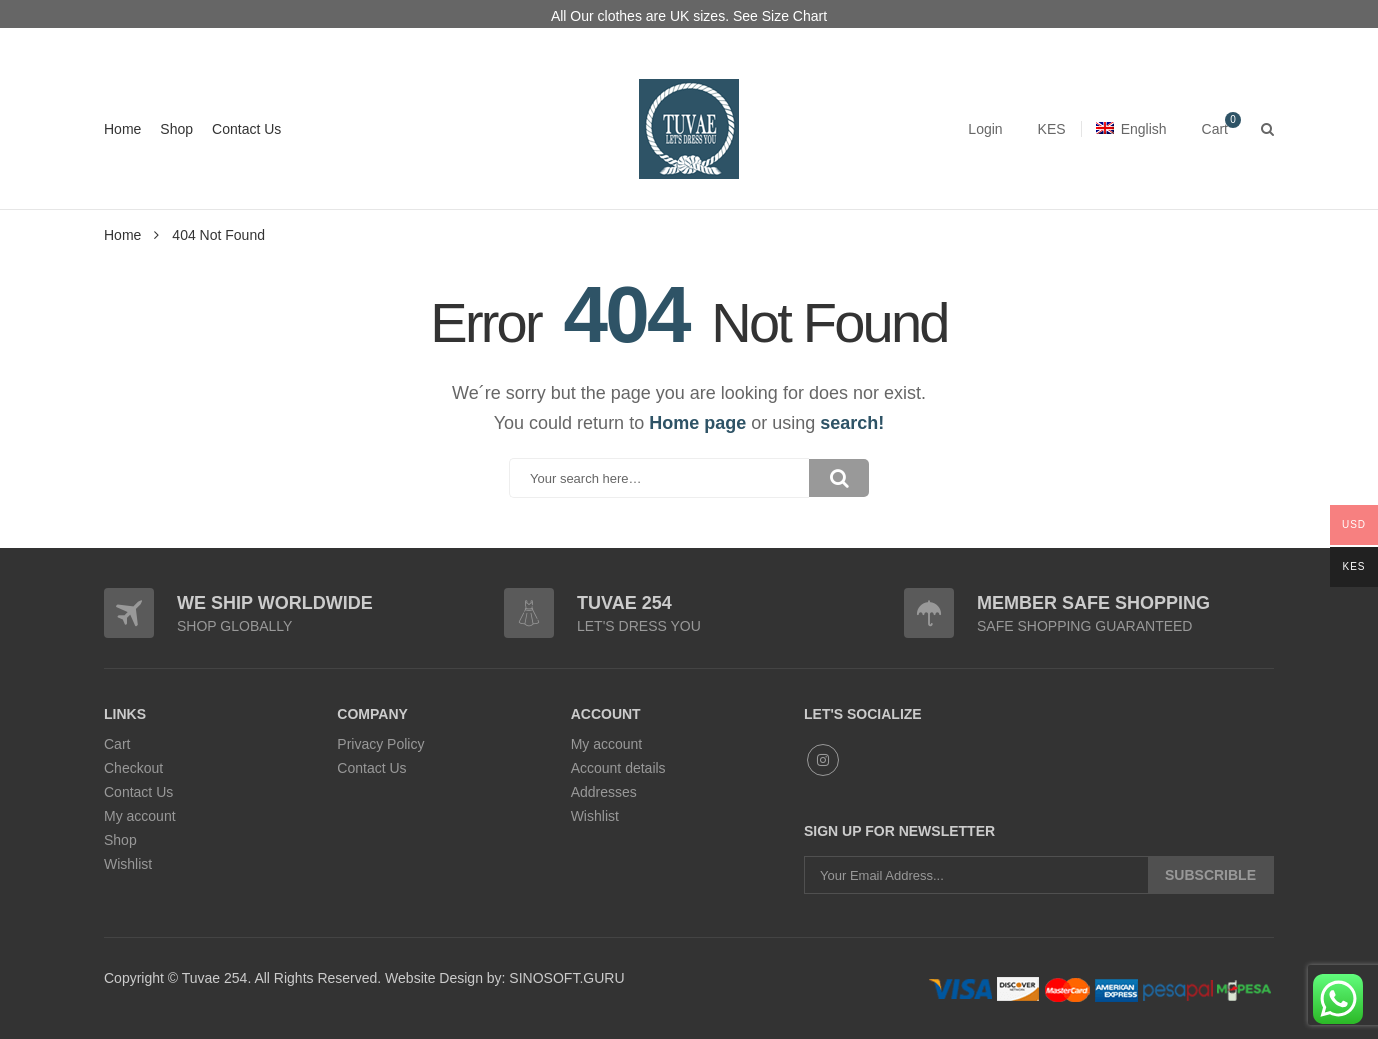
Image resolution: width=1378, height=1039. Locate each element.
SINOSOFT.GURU (564, 978)
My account (140, 816)
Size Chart (794, 16)
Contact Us (246, 129)
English (1131, 129)
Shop (176, 129)
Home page (697, 423)
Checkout (133, 768)
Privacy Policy (380, 744)
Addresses (604, 792)
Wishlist (128, 864)
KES (1052, 129)
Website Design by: (443, 978)
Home (122, 129)
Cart (117, 744)
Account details (618, 768)
